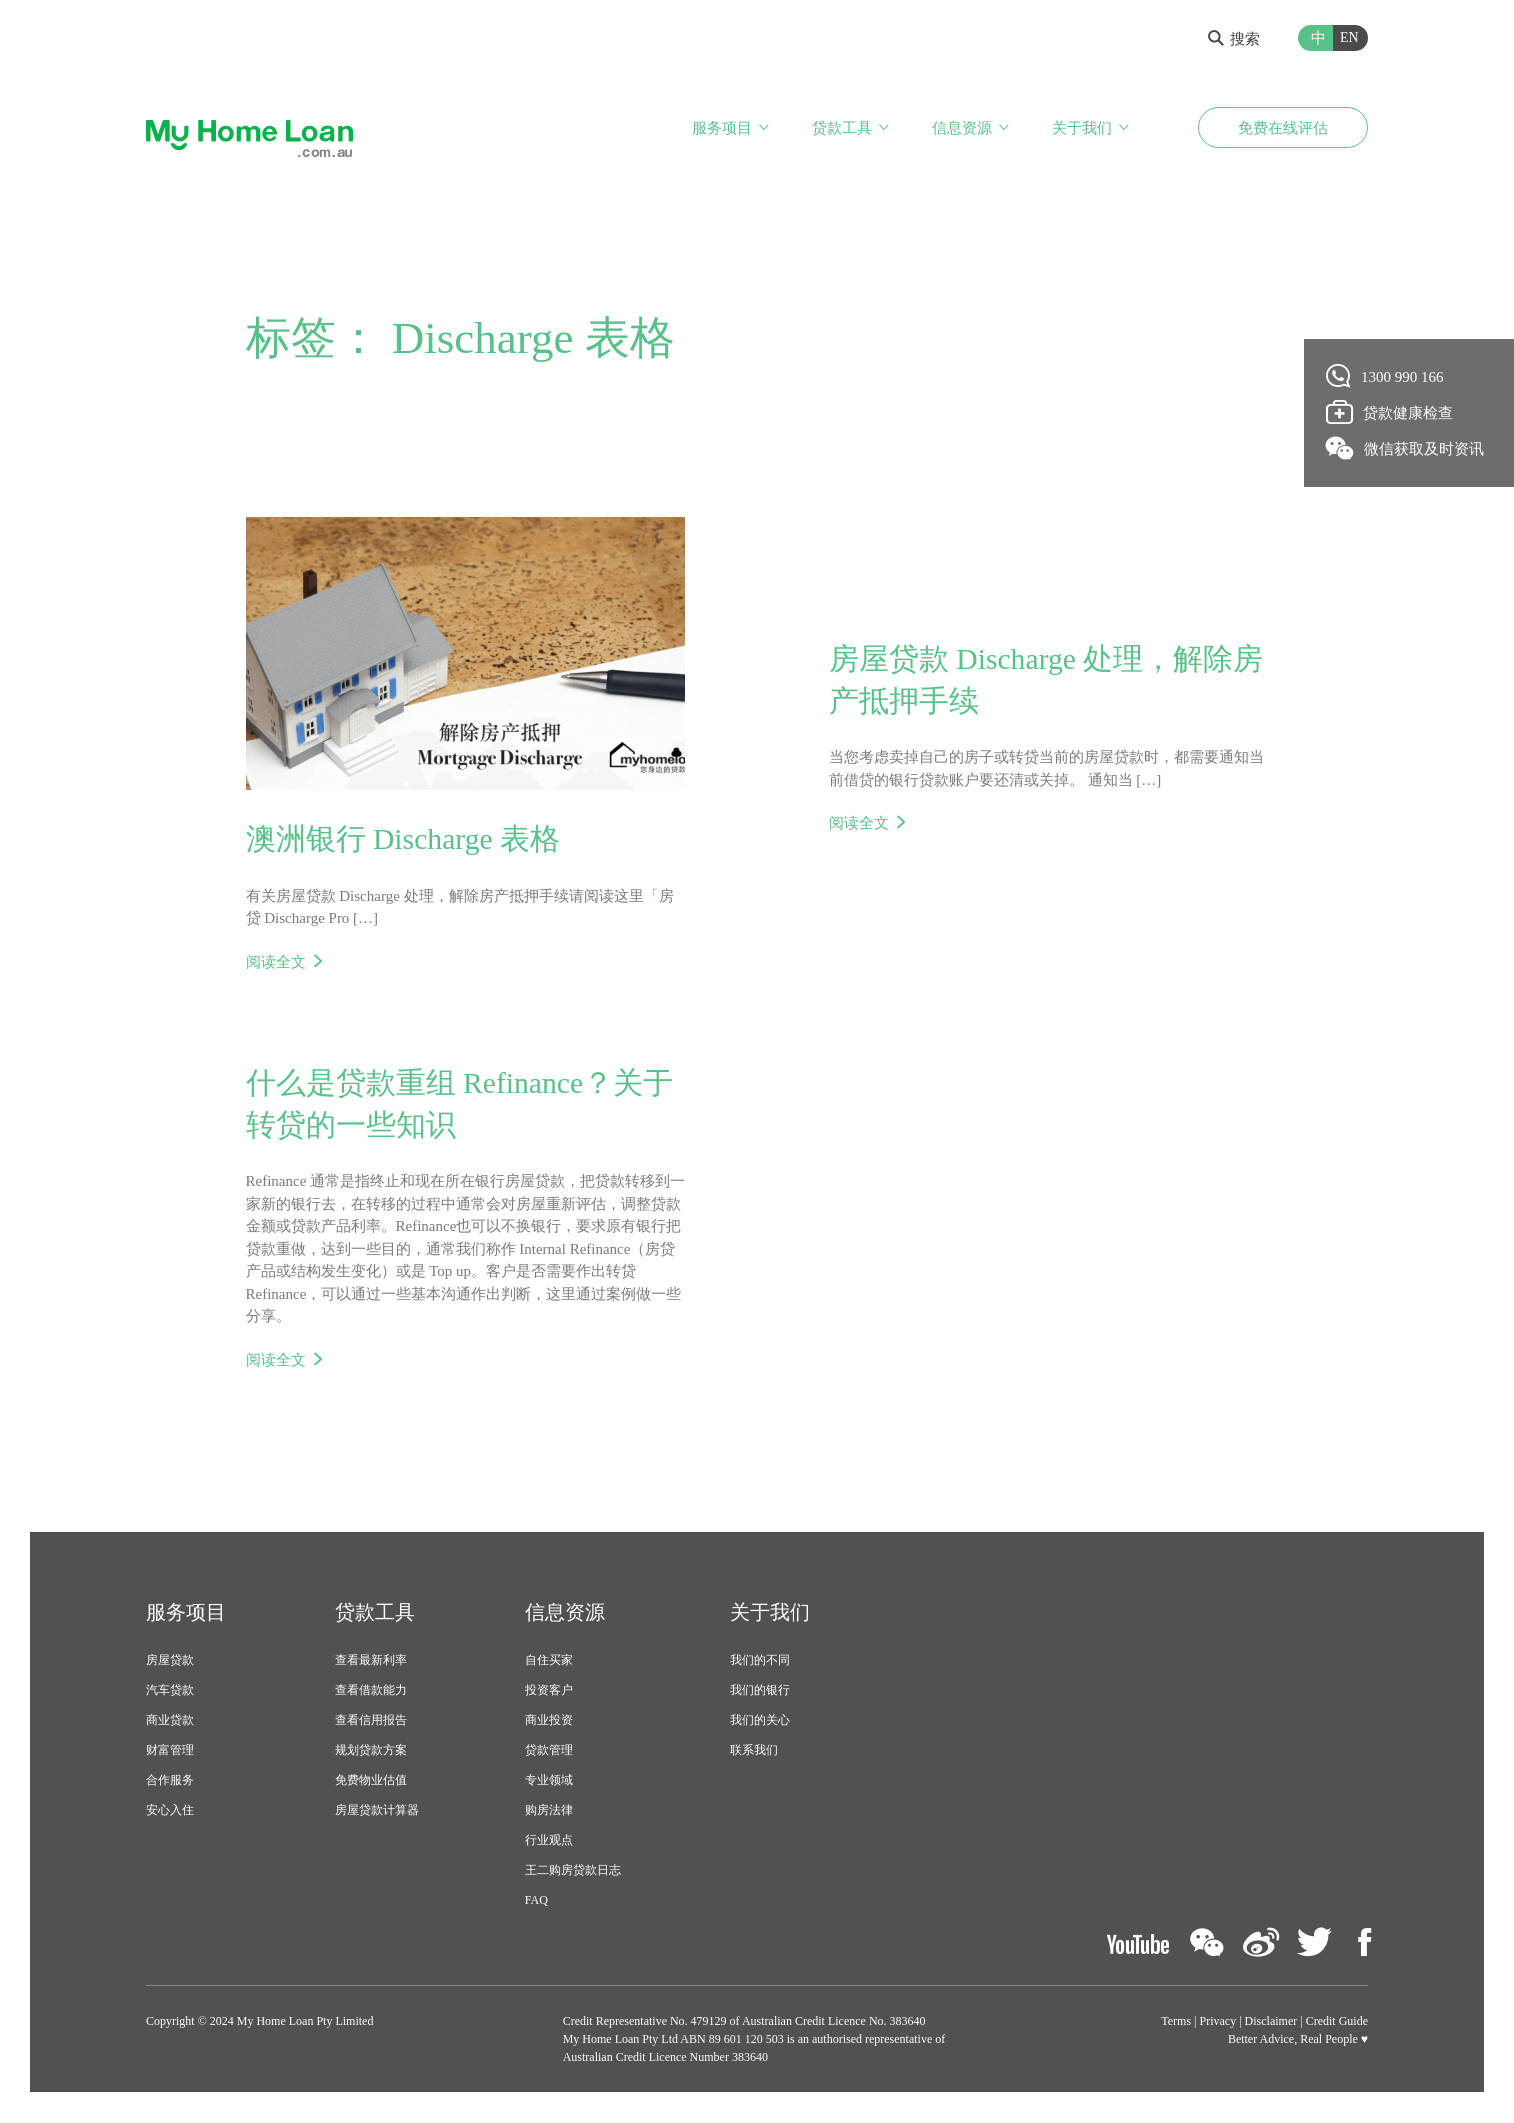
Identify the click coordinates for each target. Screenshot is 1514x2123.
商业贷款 (170, 1722)
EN (1349, 37)
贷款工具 (842, 128)
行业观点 (549, 1842)
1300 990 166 (1385, 376)
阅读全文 (276, 962)
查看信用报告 (371, 1722)
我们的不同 (760, 1662)
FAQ (536, 1902)
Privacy (1218, 2022)
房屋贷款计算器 (377, 1812)
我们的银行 (760, 1692)
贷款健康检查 (1390, 412)
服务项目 (722, 128)
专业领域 (549, 1782)
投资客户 (549, 1692)
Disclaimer (1271, 2022)
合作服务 (170, 1782)
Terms (1176, 2022)
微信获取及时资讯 (1405, 448)
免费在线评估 (1283, 128)
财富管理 (170, 1752)
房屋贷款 (170, 1662)
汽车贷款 (170, 1692)
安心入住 (170, 1812)
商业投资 (549, 1722)
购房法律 (549, 1812)
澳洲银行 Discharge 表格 (404, 839)
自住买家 (549, 1662)
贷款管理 (549, 1752)
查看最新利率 (371, 1662)
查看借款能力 (371, 1692)
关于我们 (1082, 128)
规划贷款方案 (371, 1752)
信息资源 (962, 128)
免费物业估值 (371, 1782)
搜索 (1234, 39)
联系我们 (754, 1752)
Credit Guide (1337, 2022)
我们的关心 (760, 1722)
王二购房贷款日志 (573, 1872)
